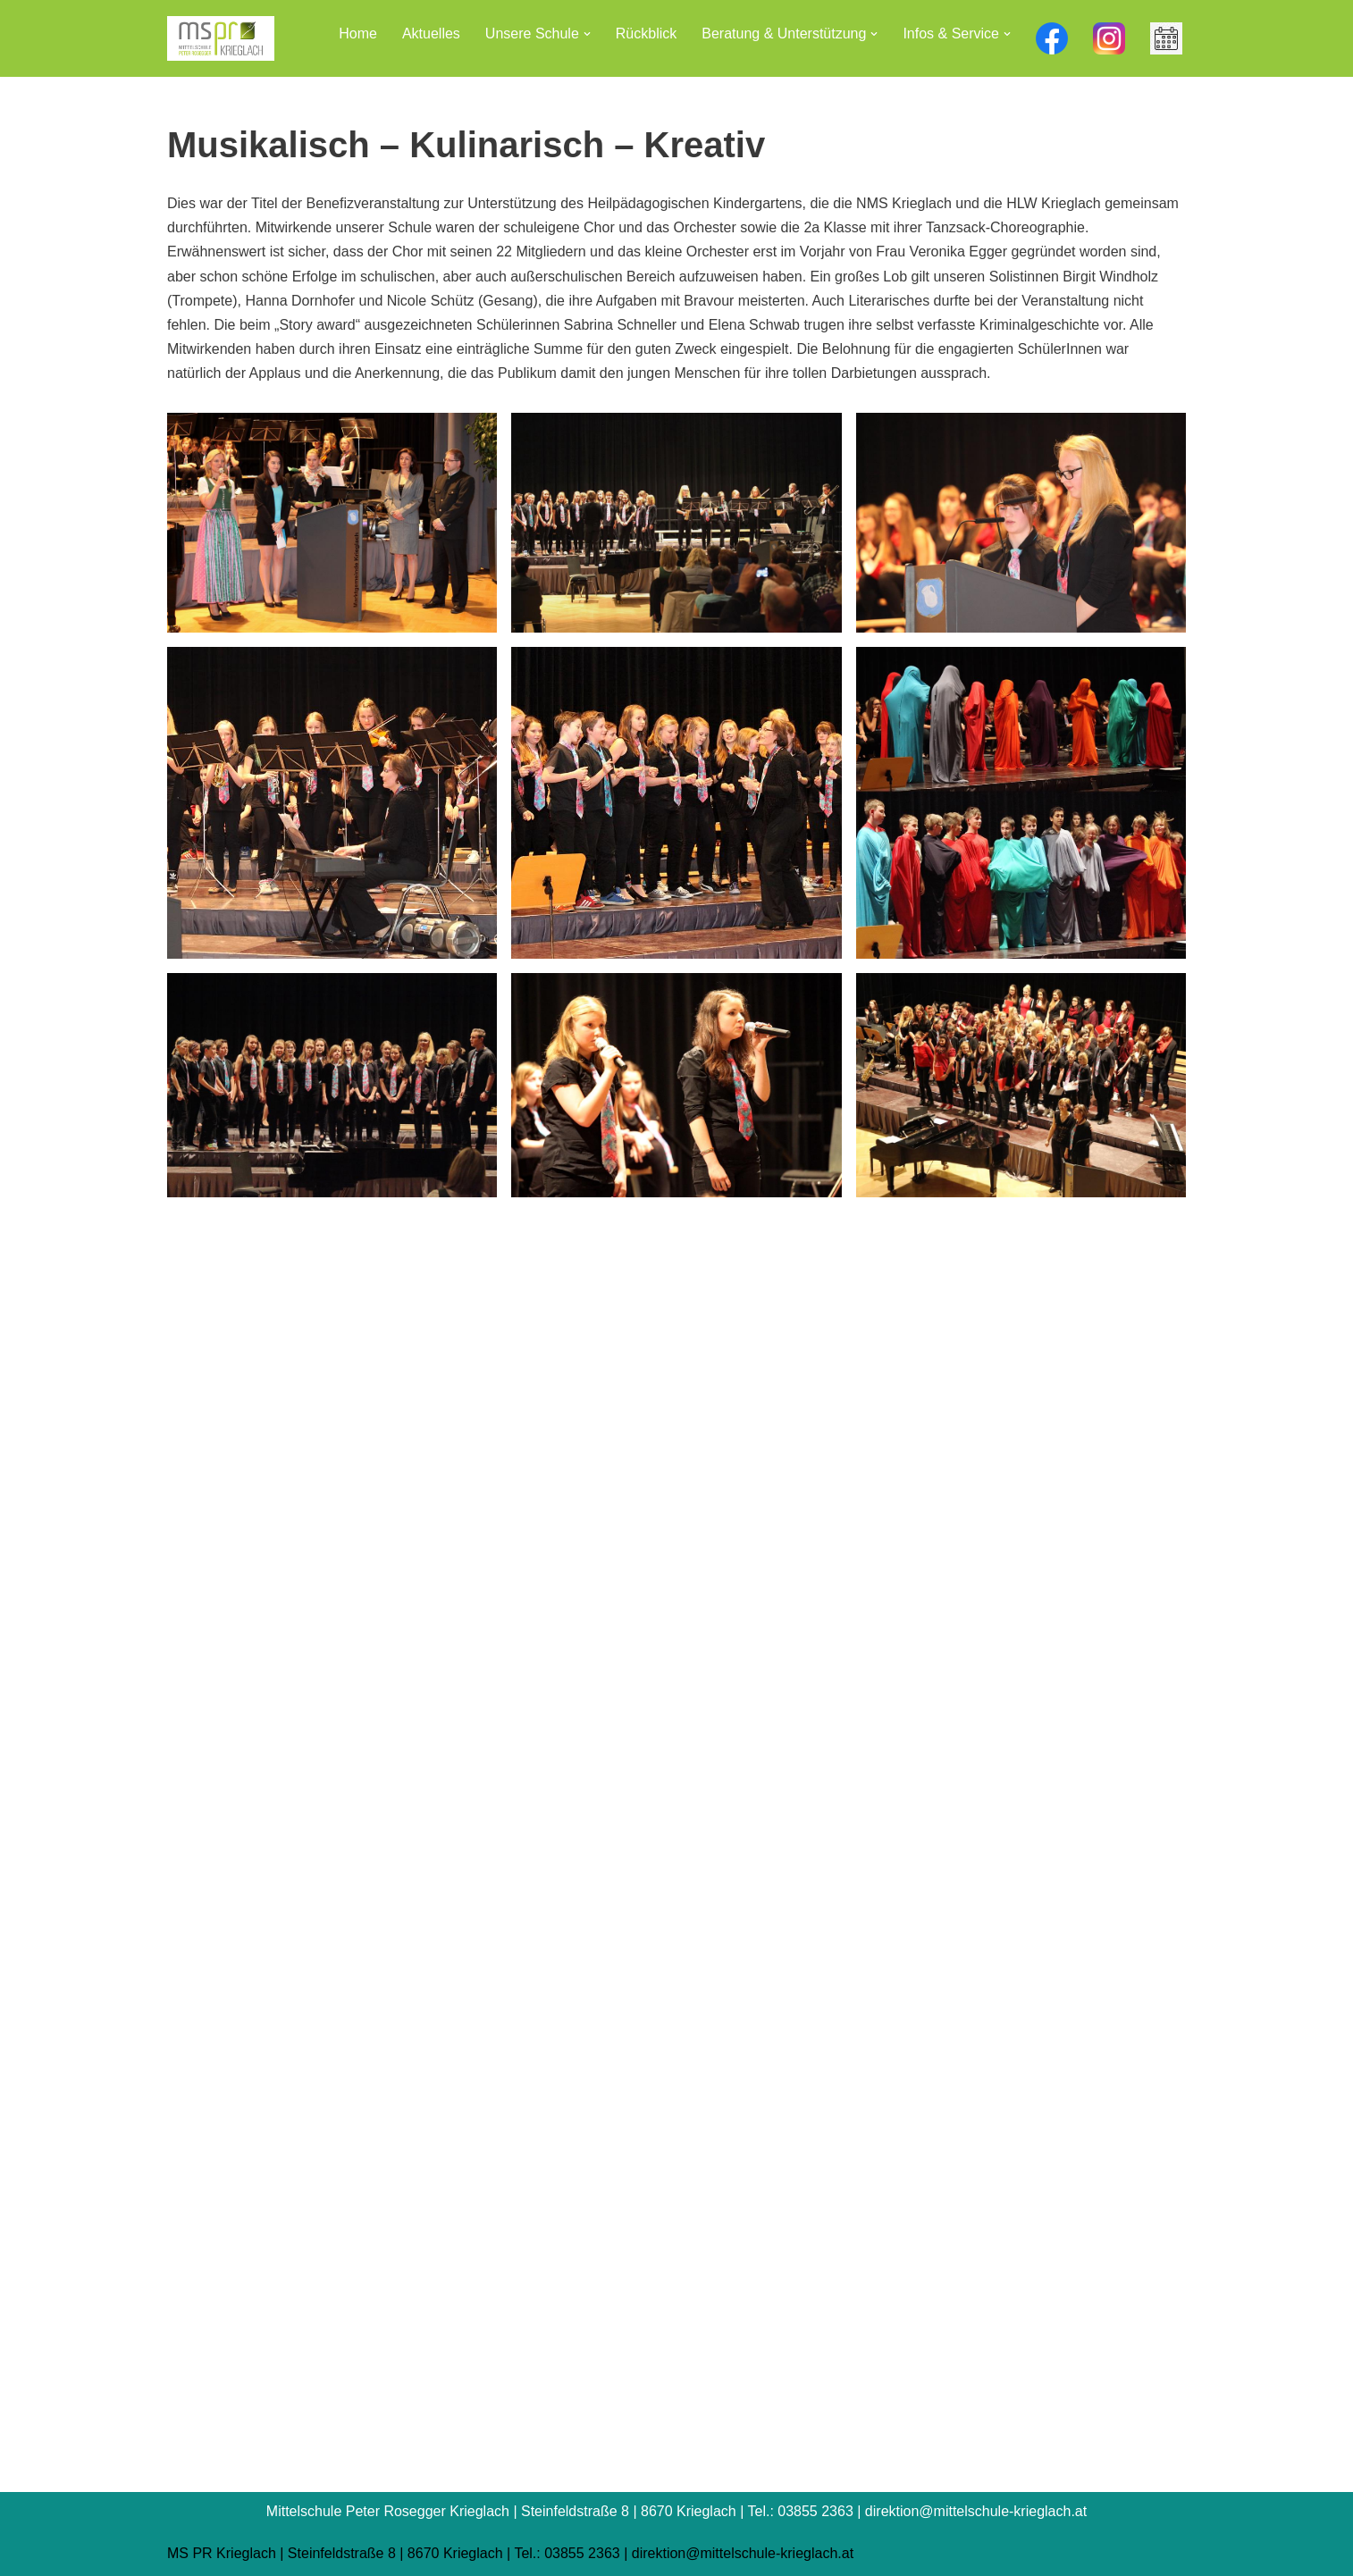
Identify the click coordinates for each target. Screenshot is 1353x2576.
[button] (587, 34)
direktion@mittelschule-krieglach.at (742, 2553)
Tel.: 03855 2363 (566, 2553)
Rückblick (646, 33)
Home (358, 33)
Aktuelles (431, 33)
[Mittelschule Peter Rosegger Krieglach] (220, 38)
